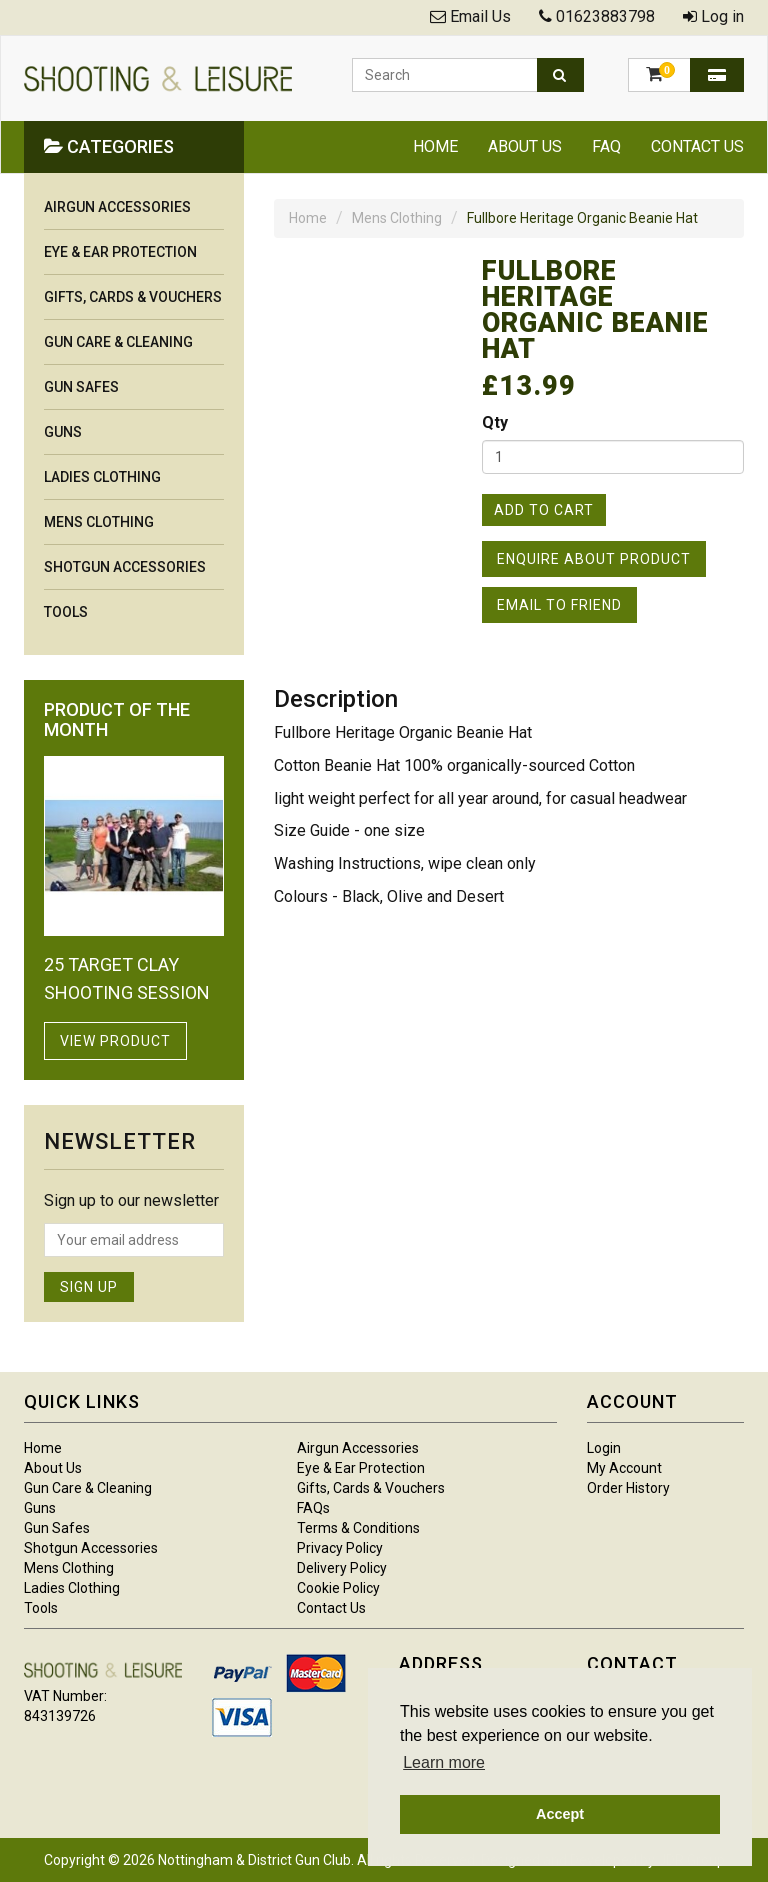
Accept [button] (560, 1814)
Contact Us (697, 146)
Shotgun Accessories (125, 567)
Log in (722, 16)
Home (435, 146)
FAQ (606, 146)
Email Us (480, 16)
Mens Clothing (397, 218)
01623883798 (605, 16)
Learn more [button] (444, 1762)
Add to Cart (544, 510)
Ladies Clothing (102, 477)
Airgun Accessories (117, 207)
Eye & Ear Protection (120, 252)
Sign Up (89, 1287)
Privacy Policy (340, 1548)
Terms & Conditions (358, 1528)
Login (604, 1448)
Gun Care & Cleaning (118, 342)
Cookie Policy (338, 1588)
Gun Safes (81, 387)
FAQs (313, 1508)
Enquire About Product (594, 559)
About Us (525, 146)
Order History (628, 1488)
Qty (495, 422)
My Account (624, 1468)
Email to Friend (559, 605)
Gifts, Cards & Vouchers (133, 297)
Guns (63, 432)
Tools (66, 612)
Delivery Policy (342, 1568)
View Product (115, 1041)
